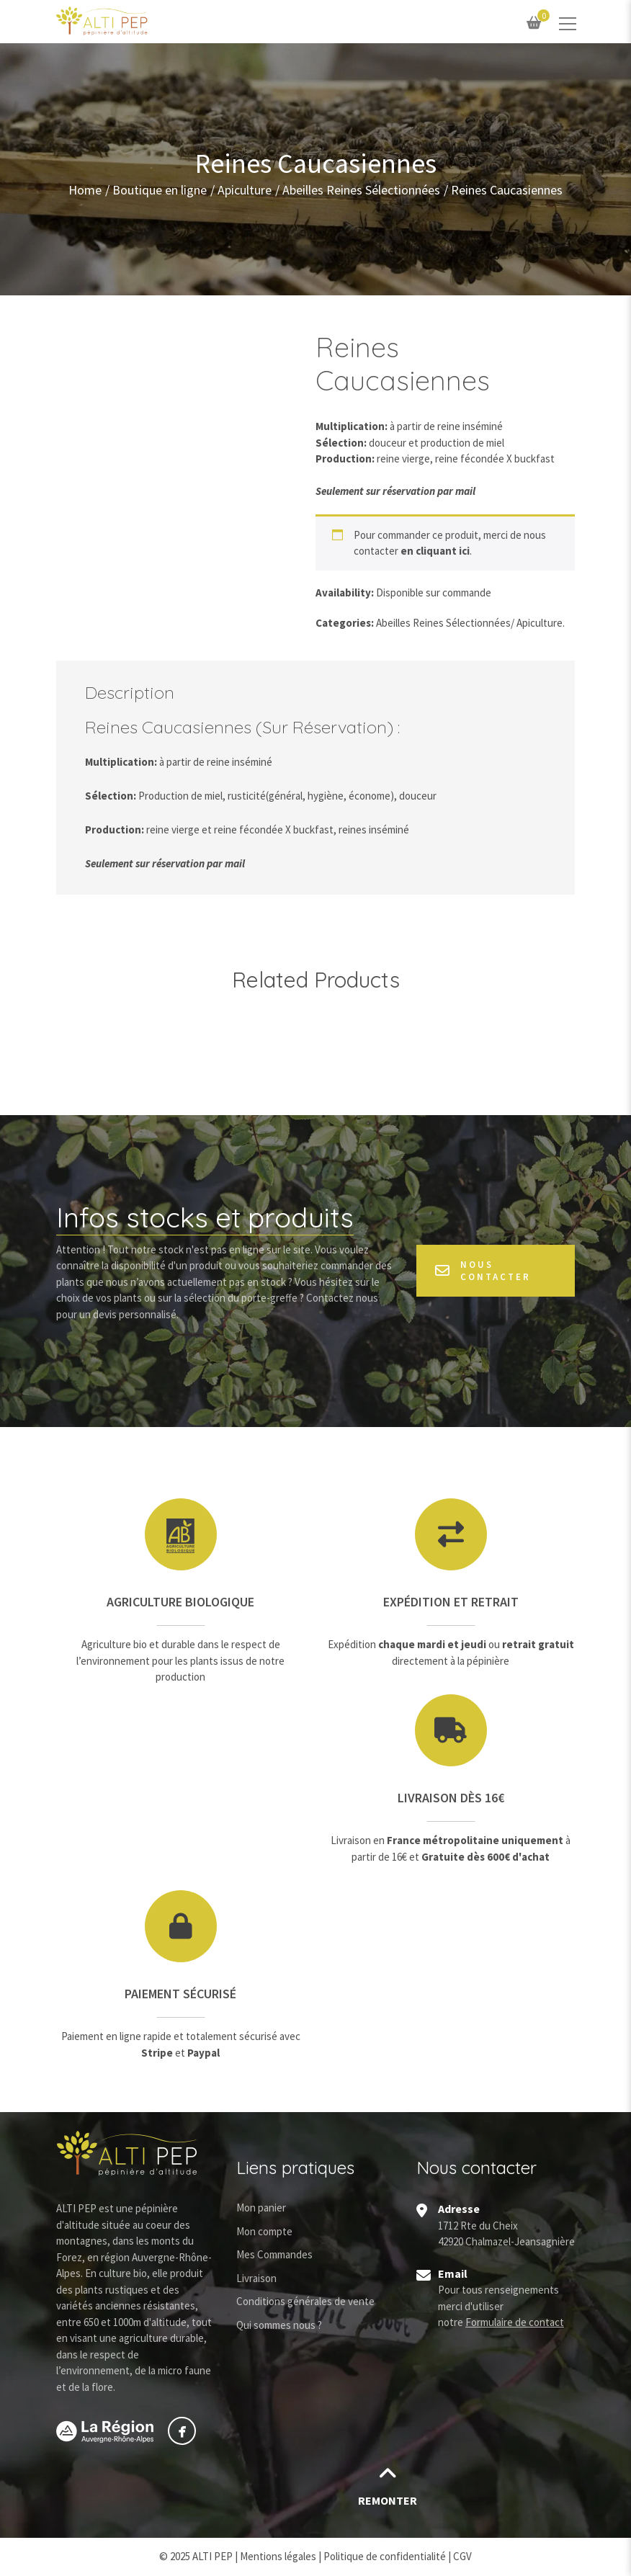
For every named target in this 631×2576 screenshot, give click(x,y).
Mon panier (261, 2207)
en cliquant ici (435, 551)
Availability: (345, 592)
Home (85, 189)
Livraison (256, 2278)
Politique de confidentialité (384, 2556)
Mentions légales (278, 2556)
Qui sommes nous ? (279, 2325)
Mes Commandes (274, 2254)
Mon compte (264, 2231)
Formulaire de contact (514, 2322)
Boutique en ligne (159, 189)
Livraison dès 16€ (451, 1797)
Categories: (345, 623)
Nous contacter (483, 1270)
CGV (462, 2556)
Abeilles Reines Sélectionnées (361, 189)
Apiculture (245, 189)
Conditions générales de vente (305, 2301)
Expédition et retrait (451, 1601)
